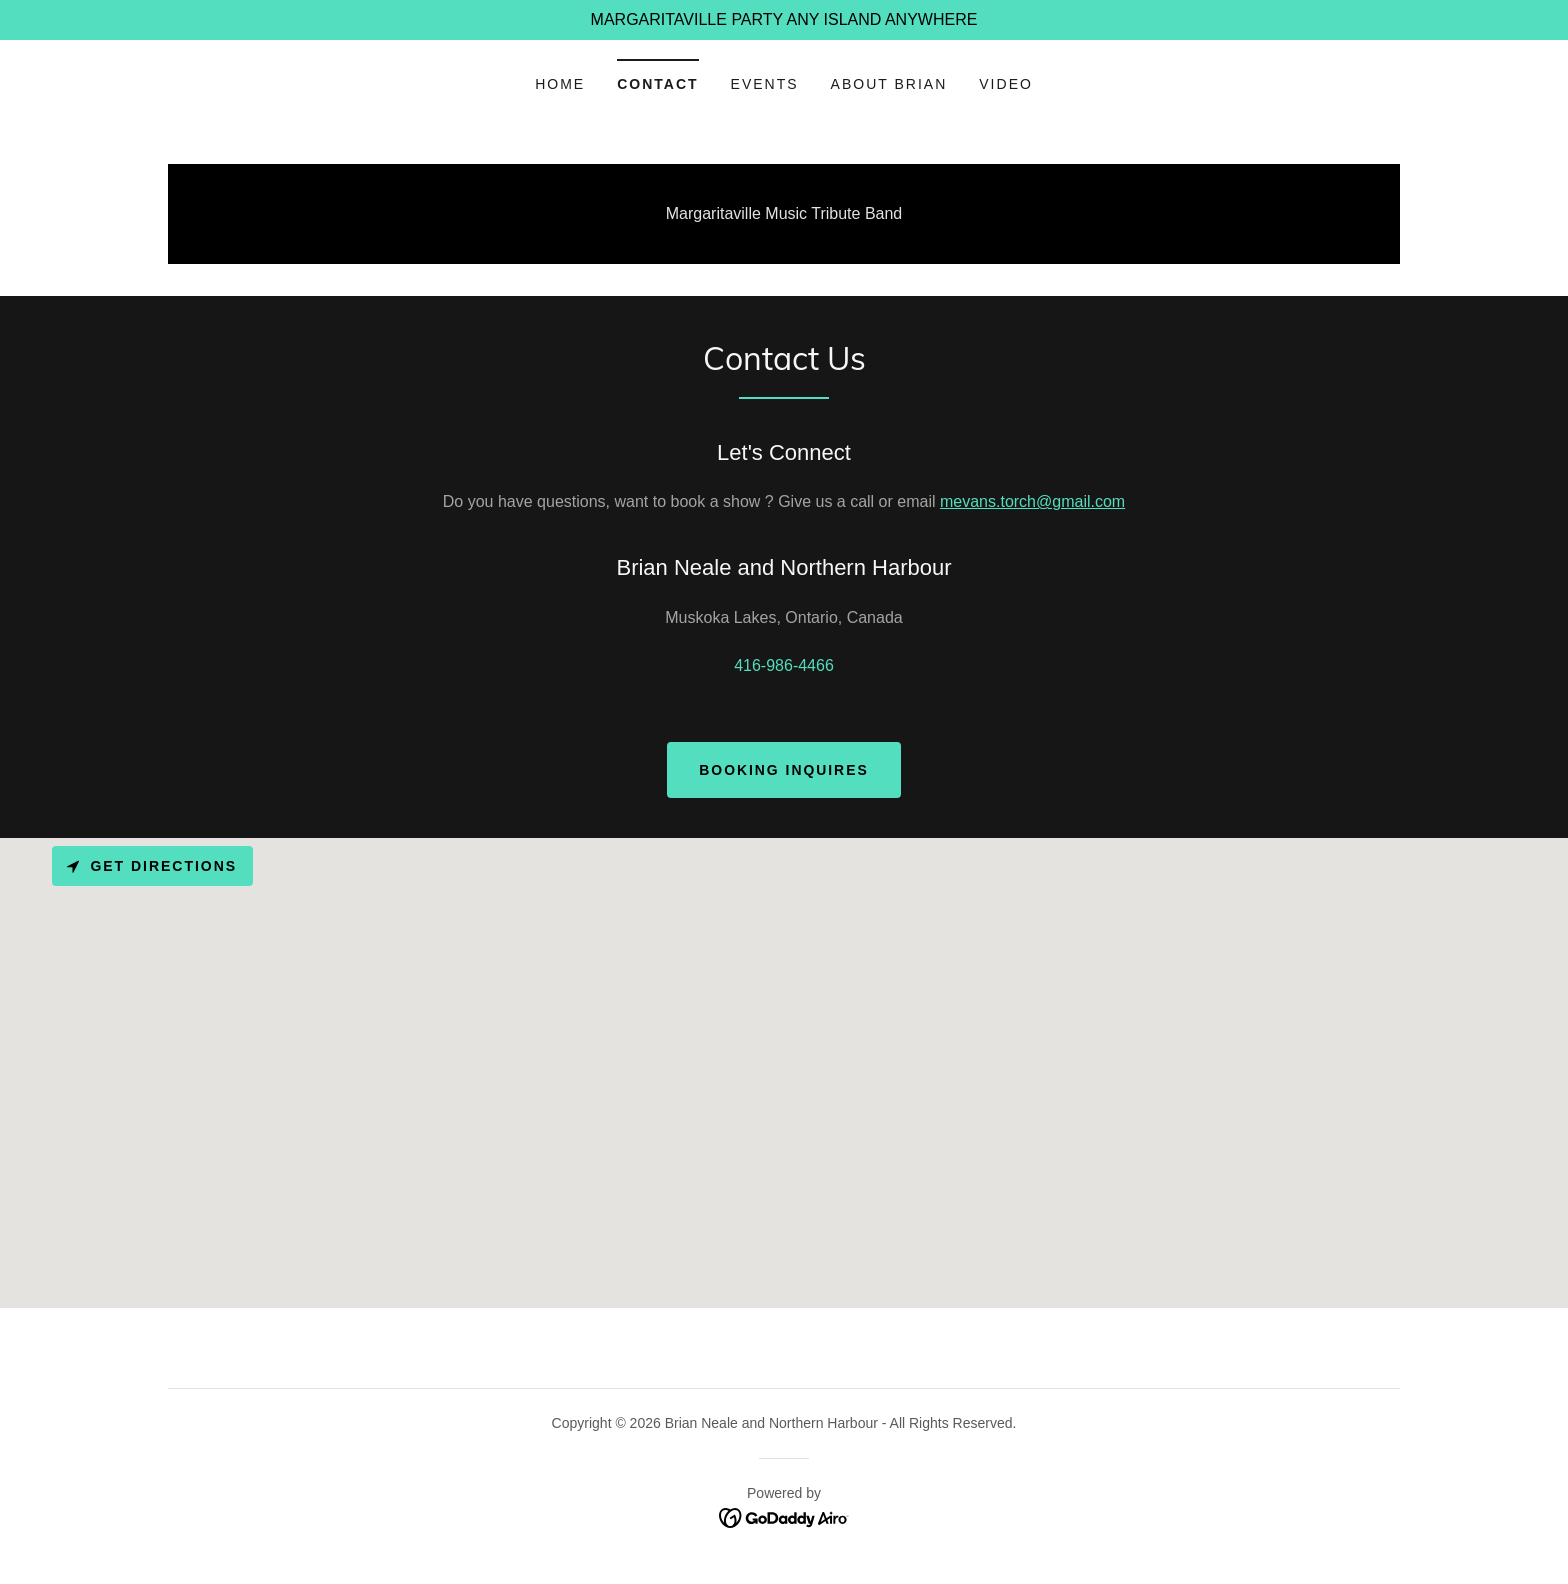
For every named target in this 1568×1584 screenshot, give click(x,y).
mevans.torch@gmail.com (1032, 501)
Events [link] (765, 84)
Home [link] (560, 84)
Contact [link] (657, 84)
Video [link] (1006, 84)
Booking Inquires (784, 770)
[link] (784, 1516)
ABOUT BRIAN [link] (889, 84)
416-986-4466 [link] (784, 665)
